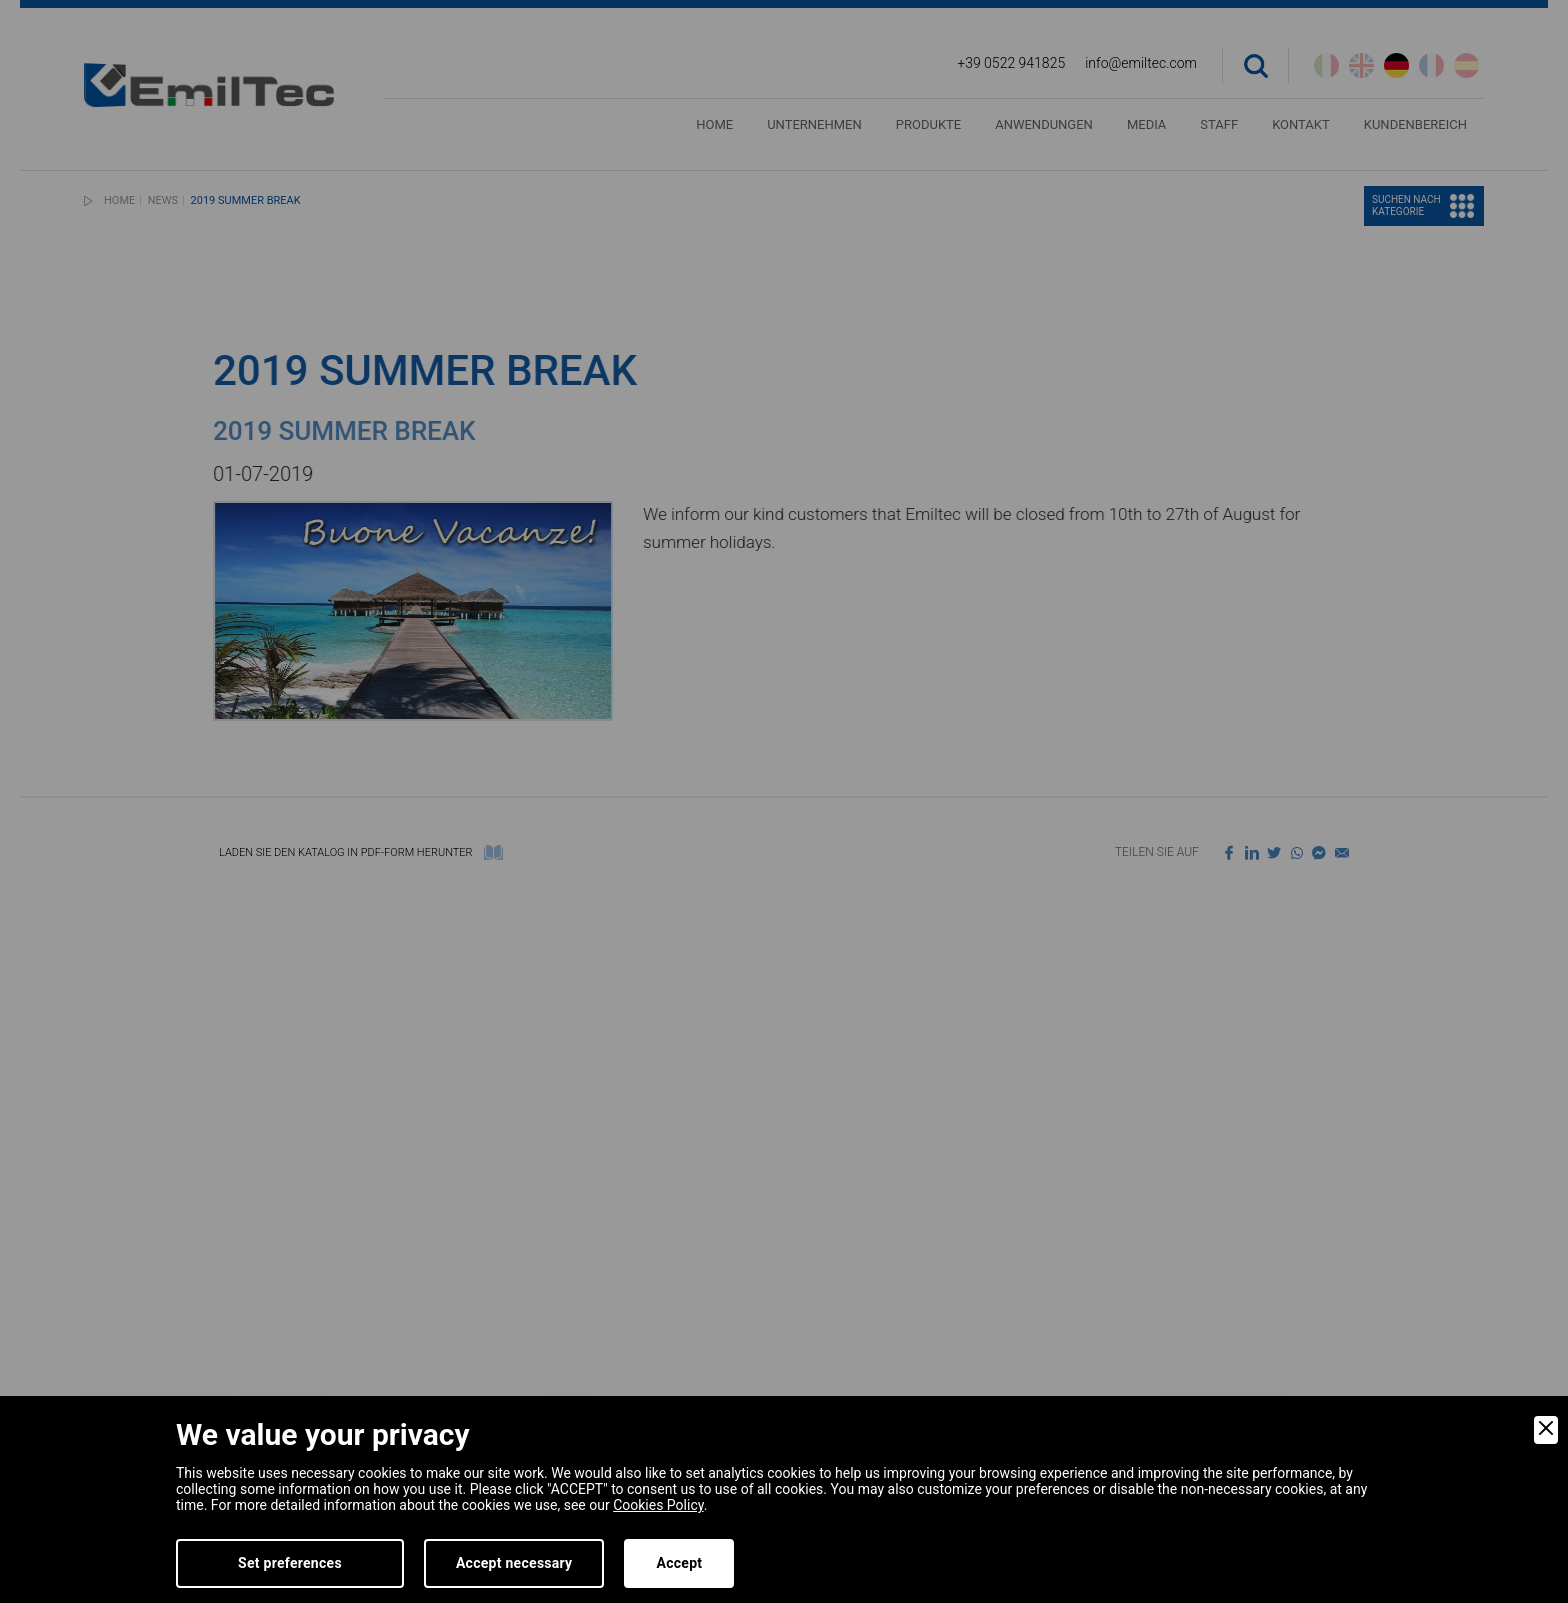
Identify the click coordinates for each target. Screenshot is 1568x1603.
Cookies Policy (658, 1505)
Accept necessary (514, 1563)
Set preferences (290, 1563)
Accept (679, 1563)
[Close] (1546, 1430)
